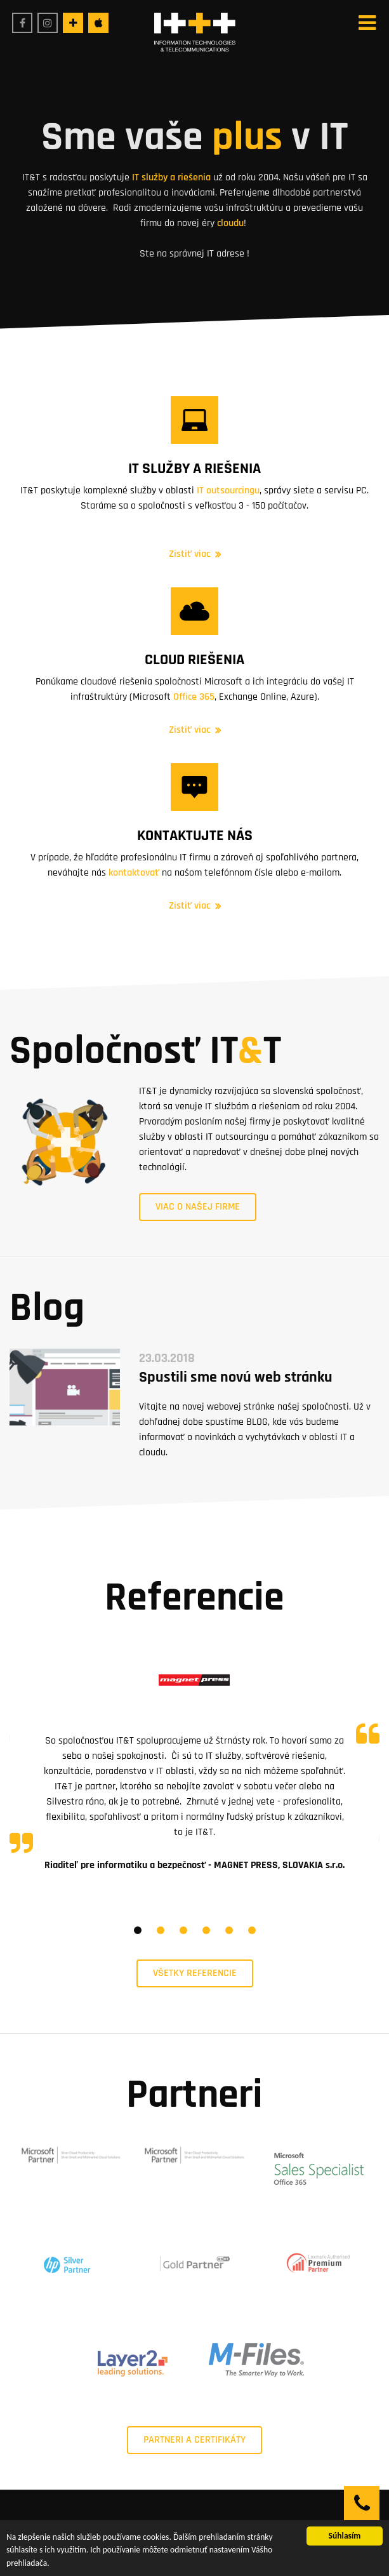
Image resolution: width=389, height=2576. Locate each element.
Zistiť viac (189, 554)
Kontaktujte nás (195, 835)
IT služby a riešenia (171, 177)
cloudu (229, 223)
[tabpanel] (194, 1758)
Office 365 (193, 697)
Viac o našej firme (197, 1206)
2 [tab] (160, 1930)
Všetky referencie (195, 1973)
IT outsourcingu (228, 490)
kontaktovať (134, 872)
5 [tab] (229, 1930)
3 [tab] (183, 1930)
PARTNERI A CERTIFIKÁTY (194, 2439)
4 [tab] (206, 1930)
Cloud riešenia (194, 659)
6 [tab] (252, 1930)
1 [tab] (138, 1930)
